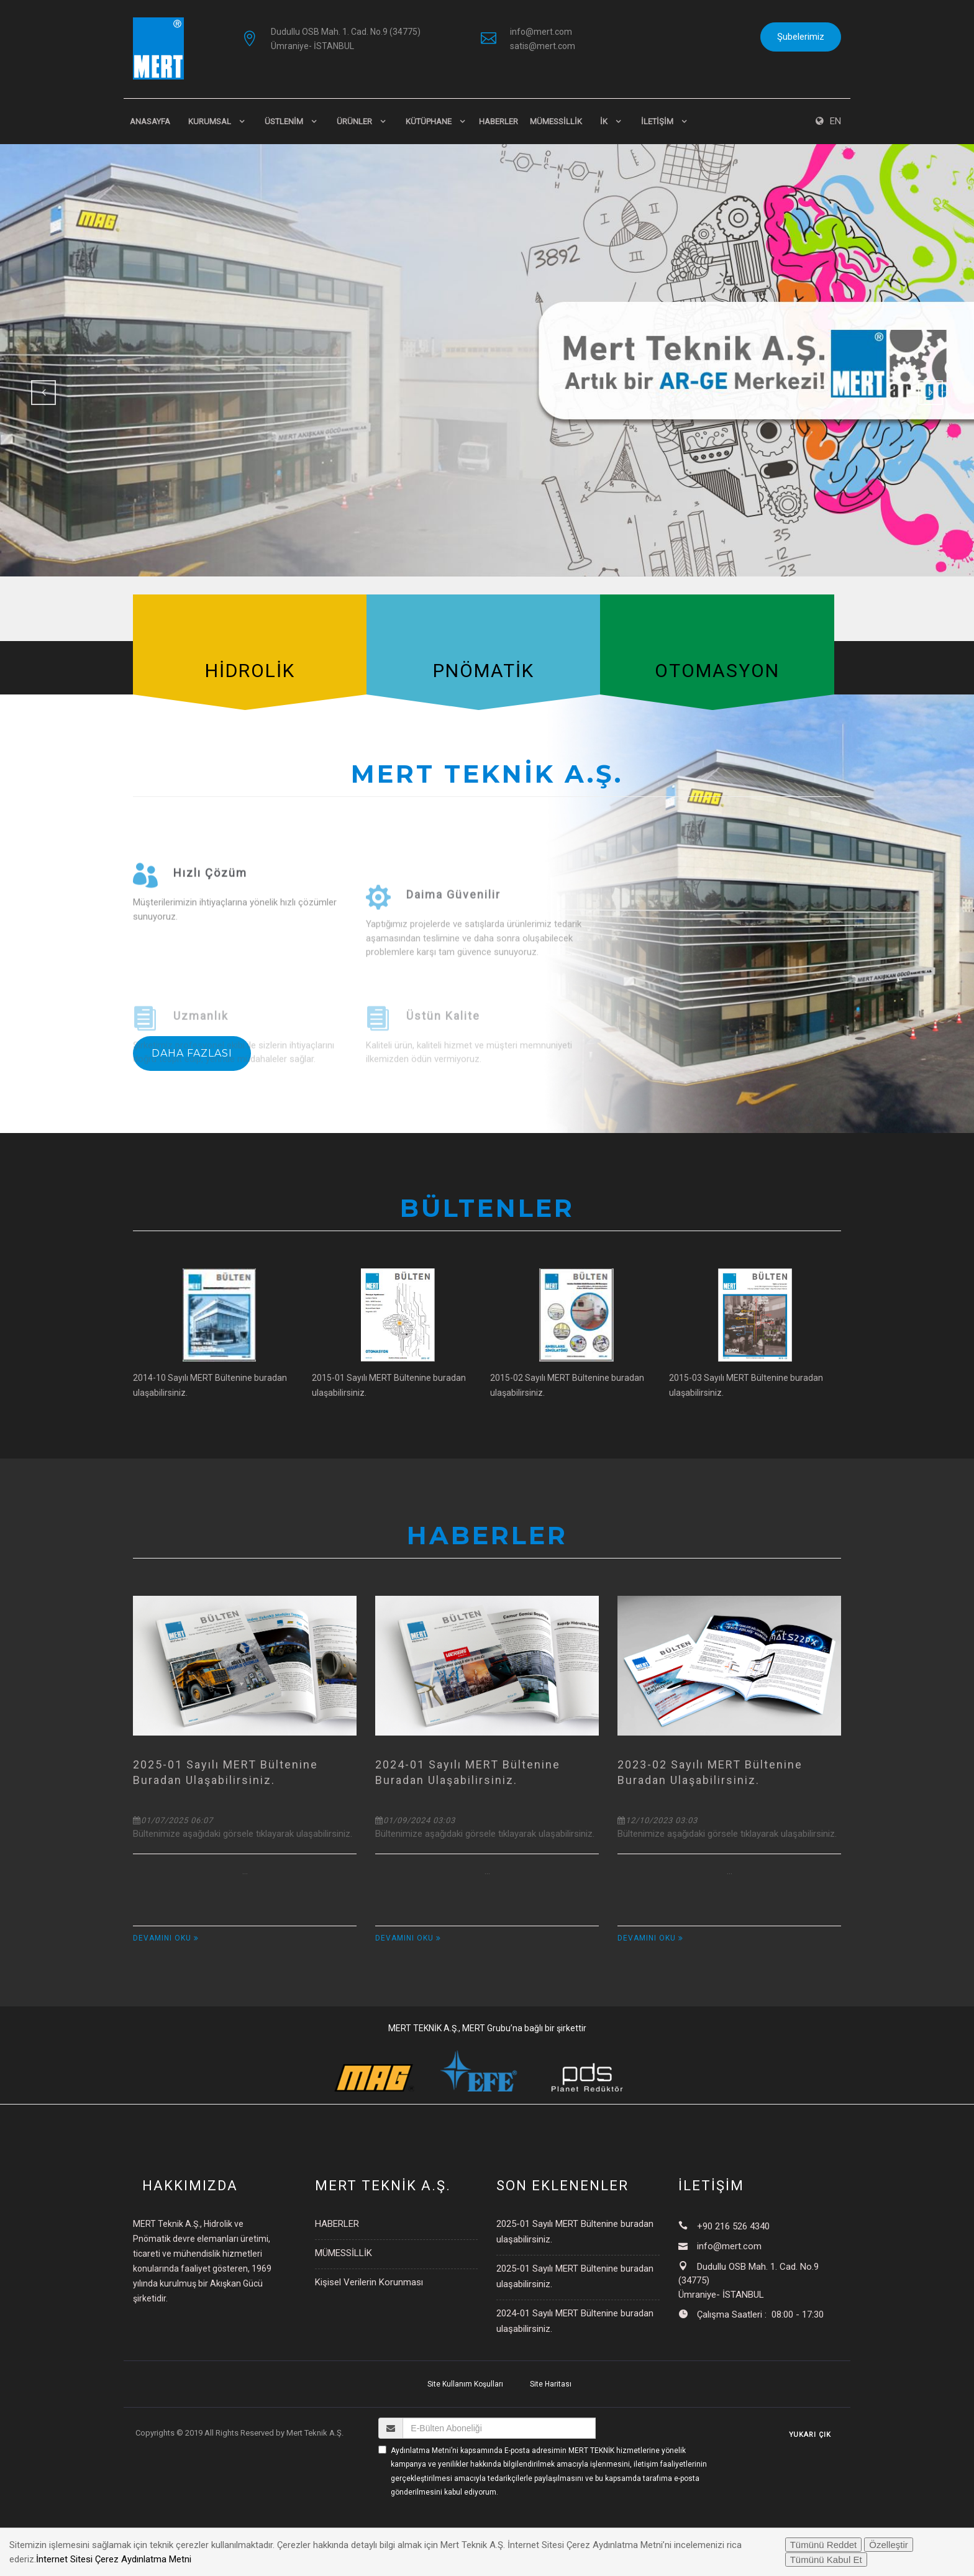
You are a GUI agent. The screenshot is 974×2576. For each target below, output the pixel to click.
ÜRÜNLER (354, 121)
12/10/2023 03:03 (657, 1820)
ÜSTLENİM (284, 121)
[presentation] (472, 2523)
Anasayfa (150, 121)
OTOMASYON (717, 670)
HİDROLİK (250, 670)
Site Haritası (550, 2384)
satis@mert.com (542, 46)
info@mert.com (541, 32)
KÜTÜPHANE (429, 121)
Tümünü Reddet (823, 2544)
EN (828, 121)
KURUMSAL (209, 121)
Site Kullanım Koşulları (465, 2384)
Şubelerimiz (800, 36)
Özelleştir (888, 2544)
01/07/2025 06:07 (173, 1820)
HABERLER (498, 121)
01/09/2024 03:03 (415, 1820)
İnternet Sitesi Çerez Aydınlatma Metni (113, 2559)
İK (604, 121)
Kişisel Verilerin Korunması (369, 2282)
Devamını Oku (166, 1938)
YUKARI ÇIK (810, 2435)
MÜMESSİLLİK (556, 121)
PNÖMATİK (483, 670)
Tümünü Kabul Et (826, 2559)
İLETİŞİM (657, 121)
